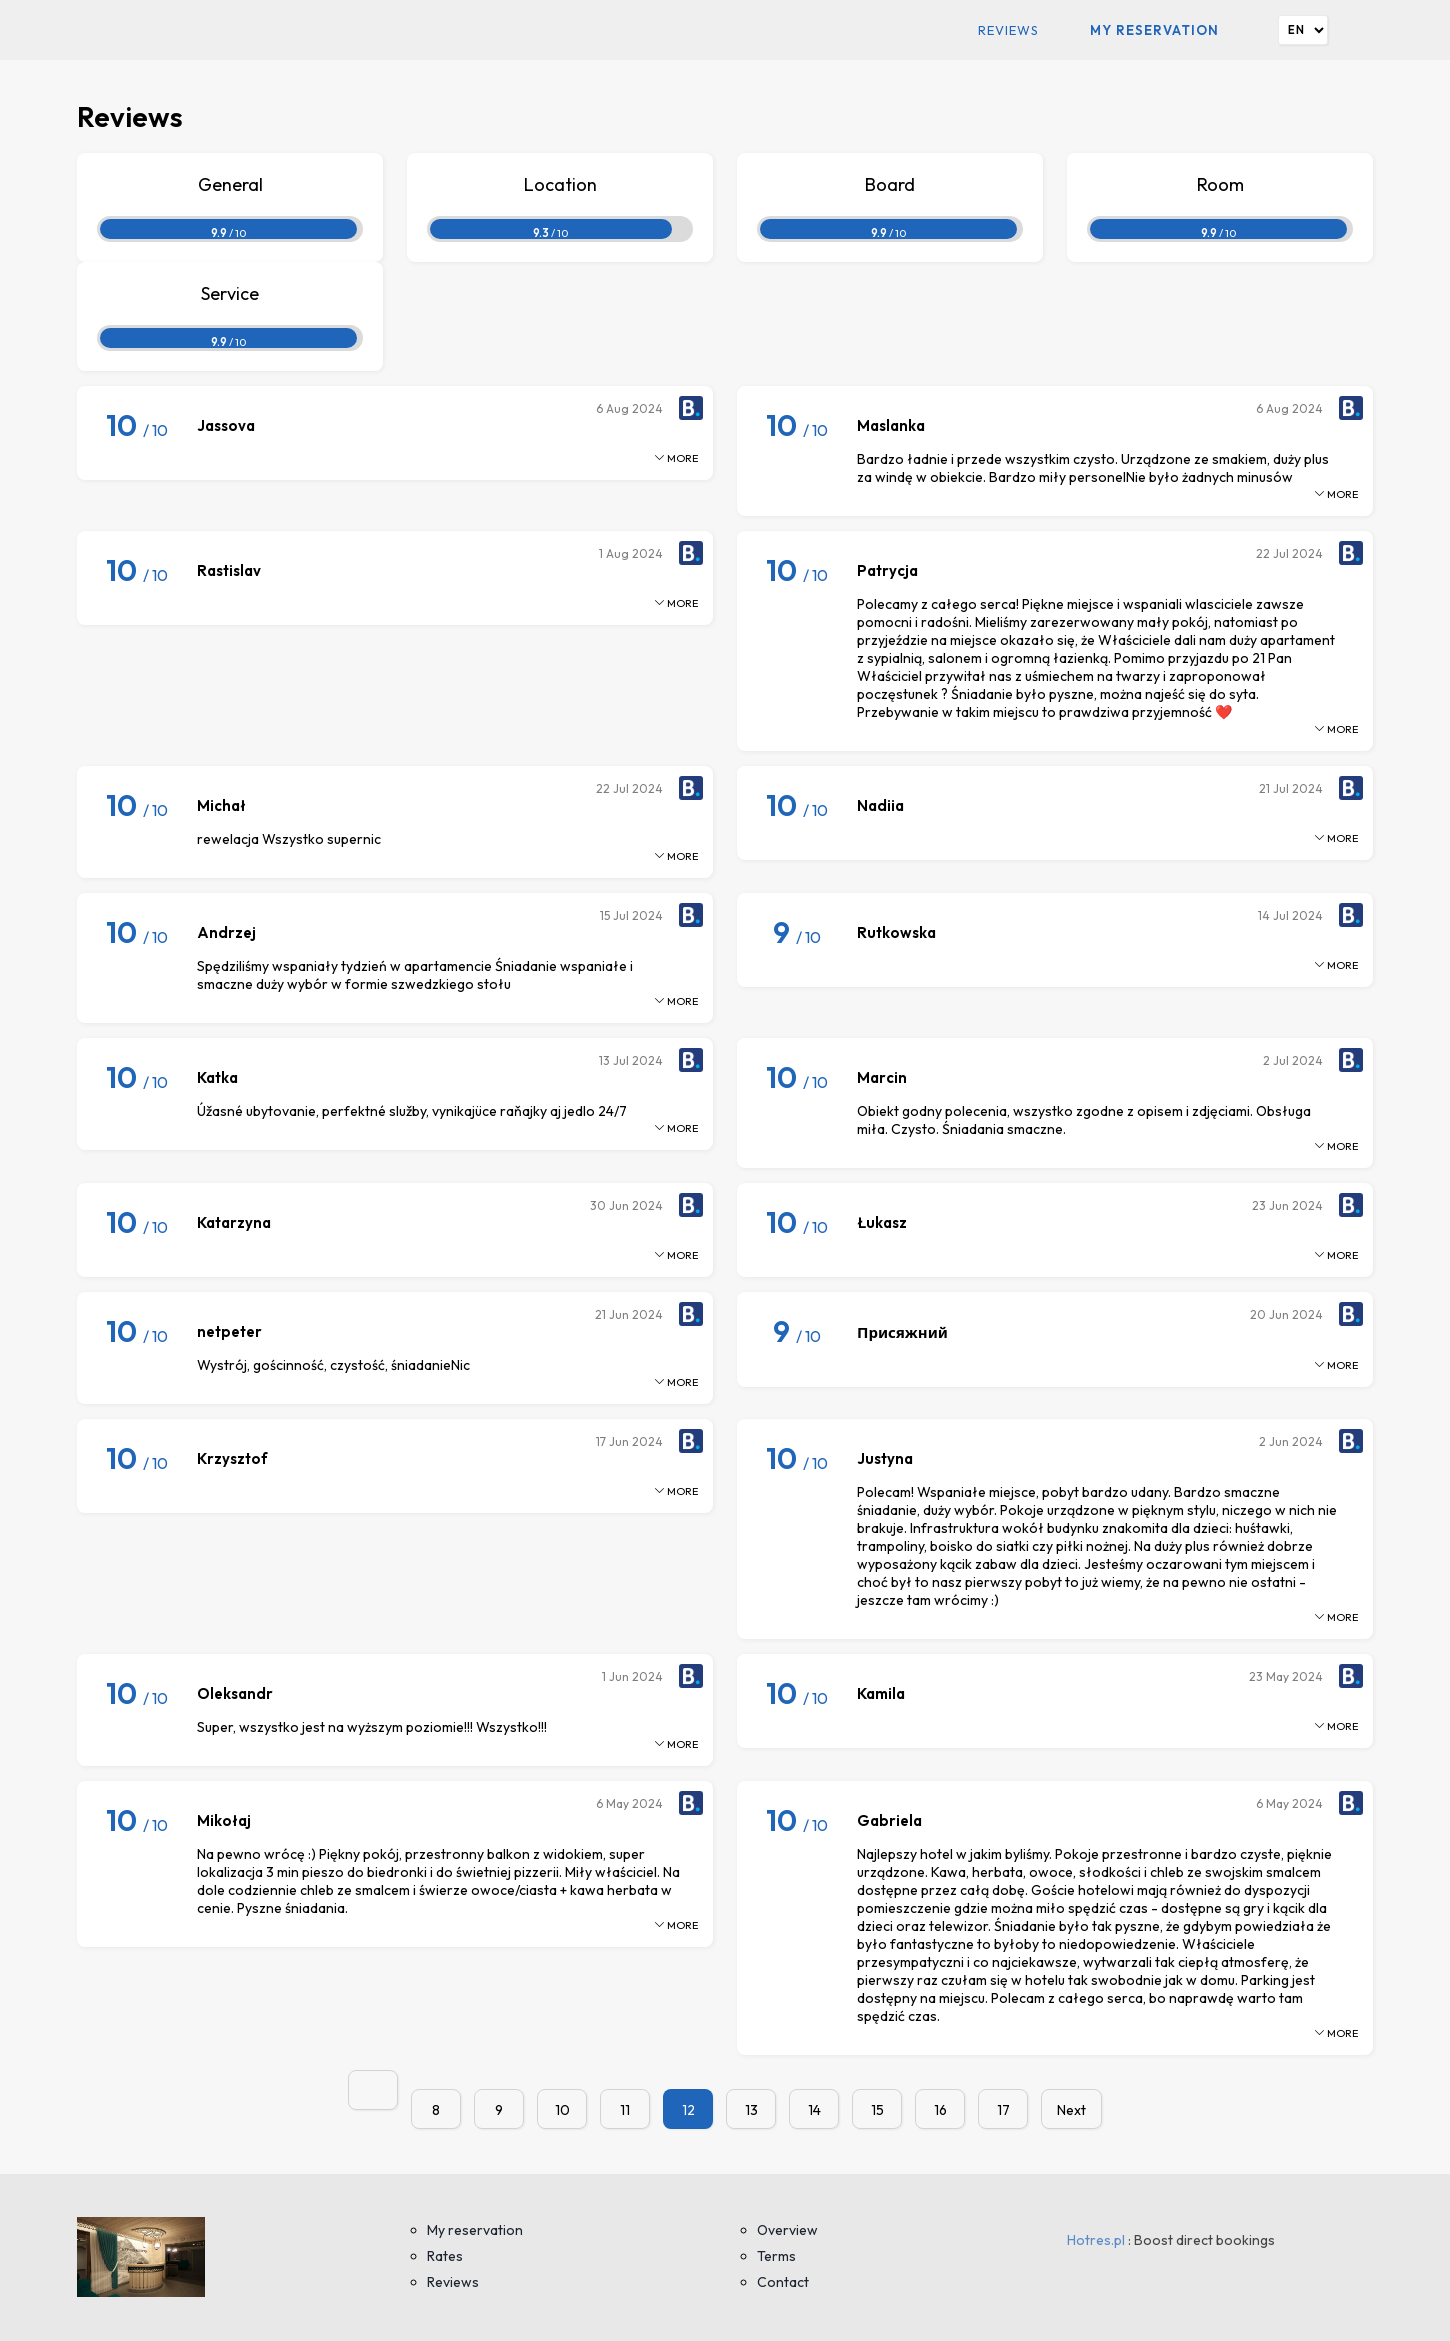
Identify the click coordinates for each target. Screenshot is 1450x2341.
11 (625, 2110)
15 (877, 2110)
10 (562, 2110)
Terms (776, 2256)
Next (1071, 2110)
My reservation (1154, 30)
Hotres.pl (1096, 2240)
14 (814, 2110)
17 (1003, 2110)
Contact (783, 2282)
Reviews (1008, 30)
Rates (445, 2256)
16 (940, 2110)
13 (751, 2110)
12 (688, 2110)
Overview (787, 2230)
